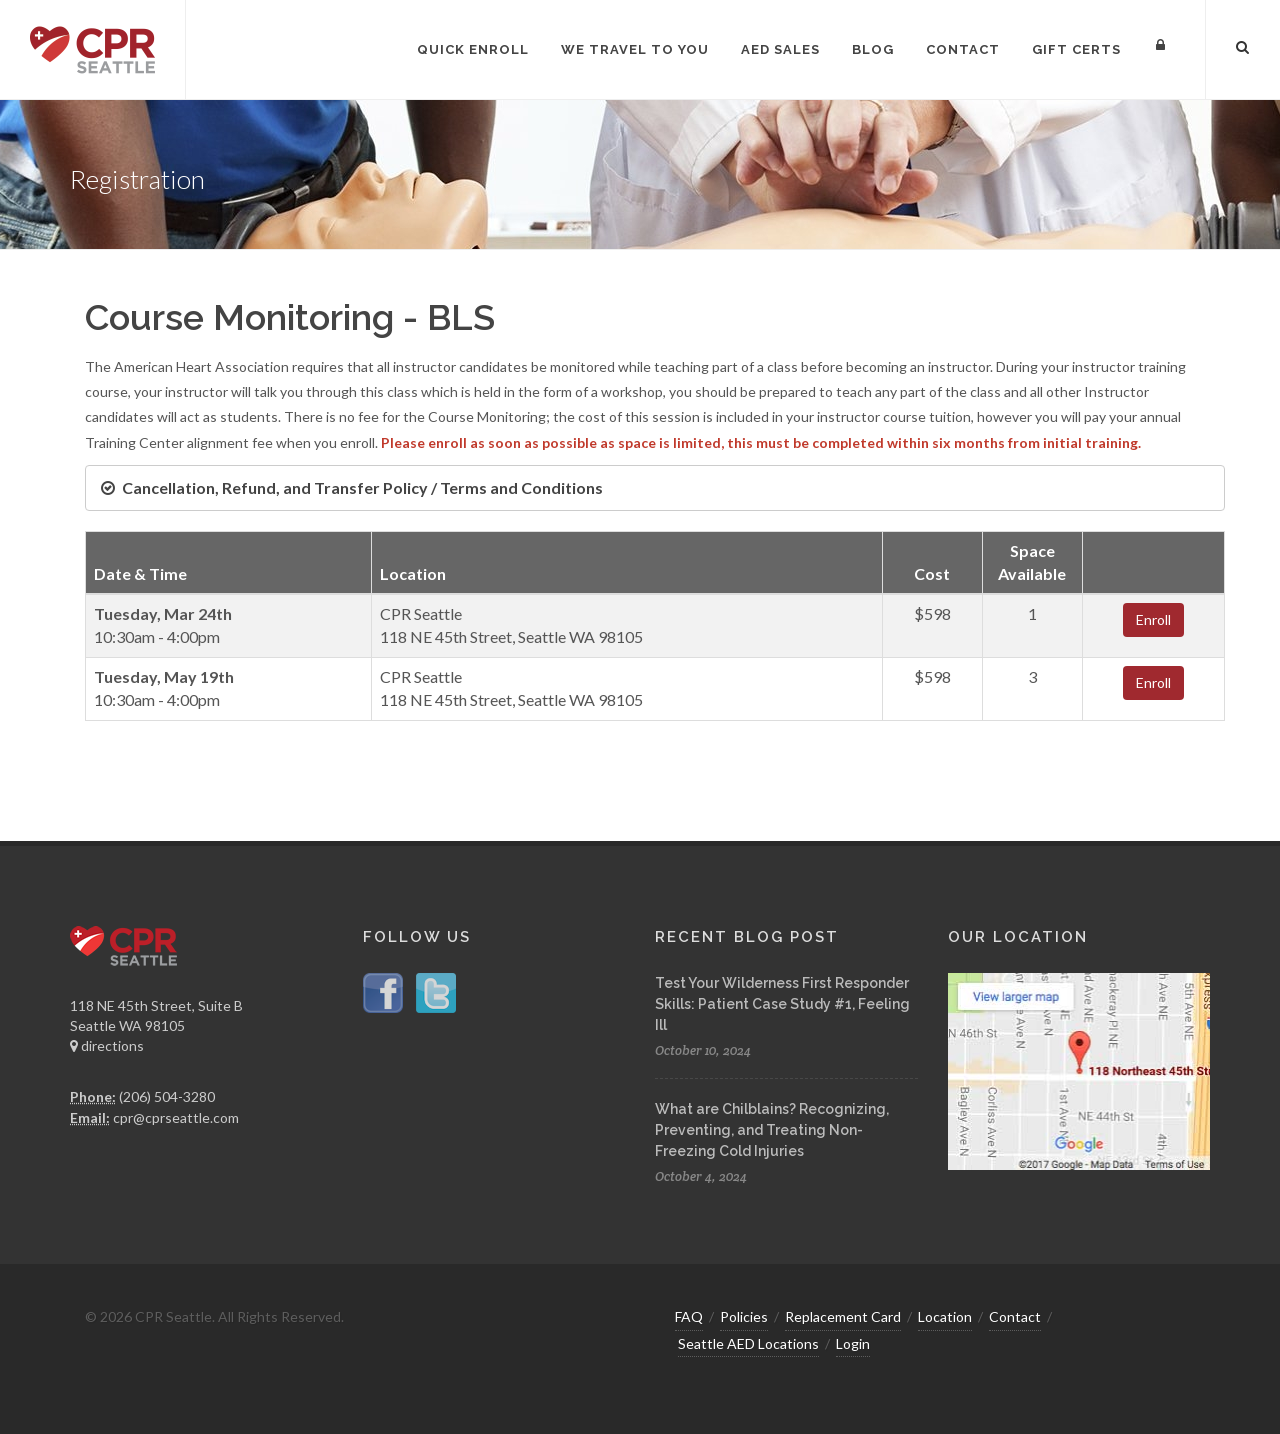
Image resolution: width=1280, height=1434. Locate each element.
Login (853, 1343)
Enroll (1153, 619)
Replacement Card (843, 1316)
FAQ (689, 1316)
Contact (1015, 1316)
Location (945, 1316)
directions (107, 1045)
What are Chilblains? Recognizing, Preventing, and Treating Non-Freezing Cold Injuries (772, 1130)
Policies (744, 1316)
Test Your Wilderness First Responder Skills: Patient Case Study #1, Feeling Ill (782, 1004)
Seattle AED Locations (748, 1343)
